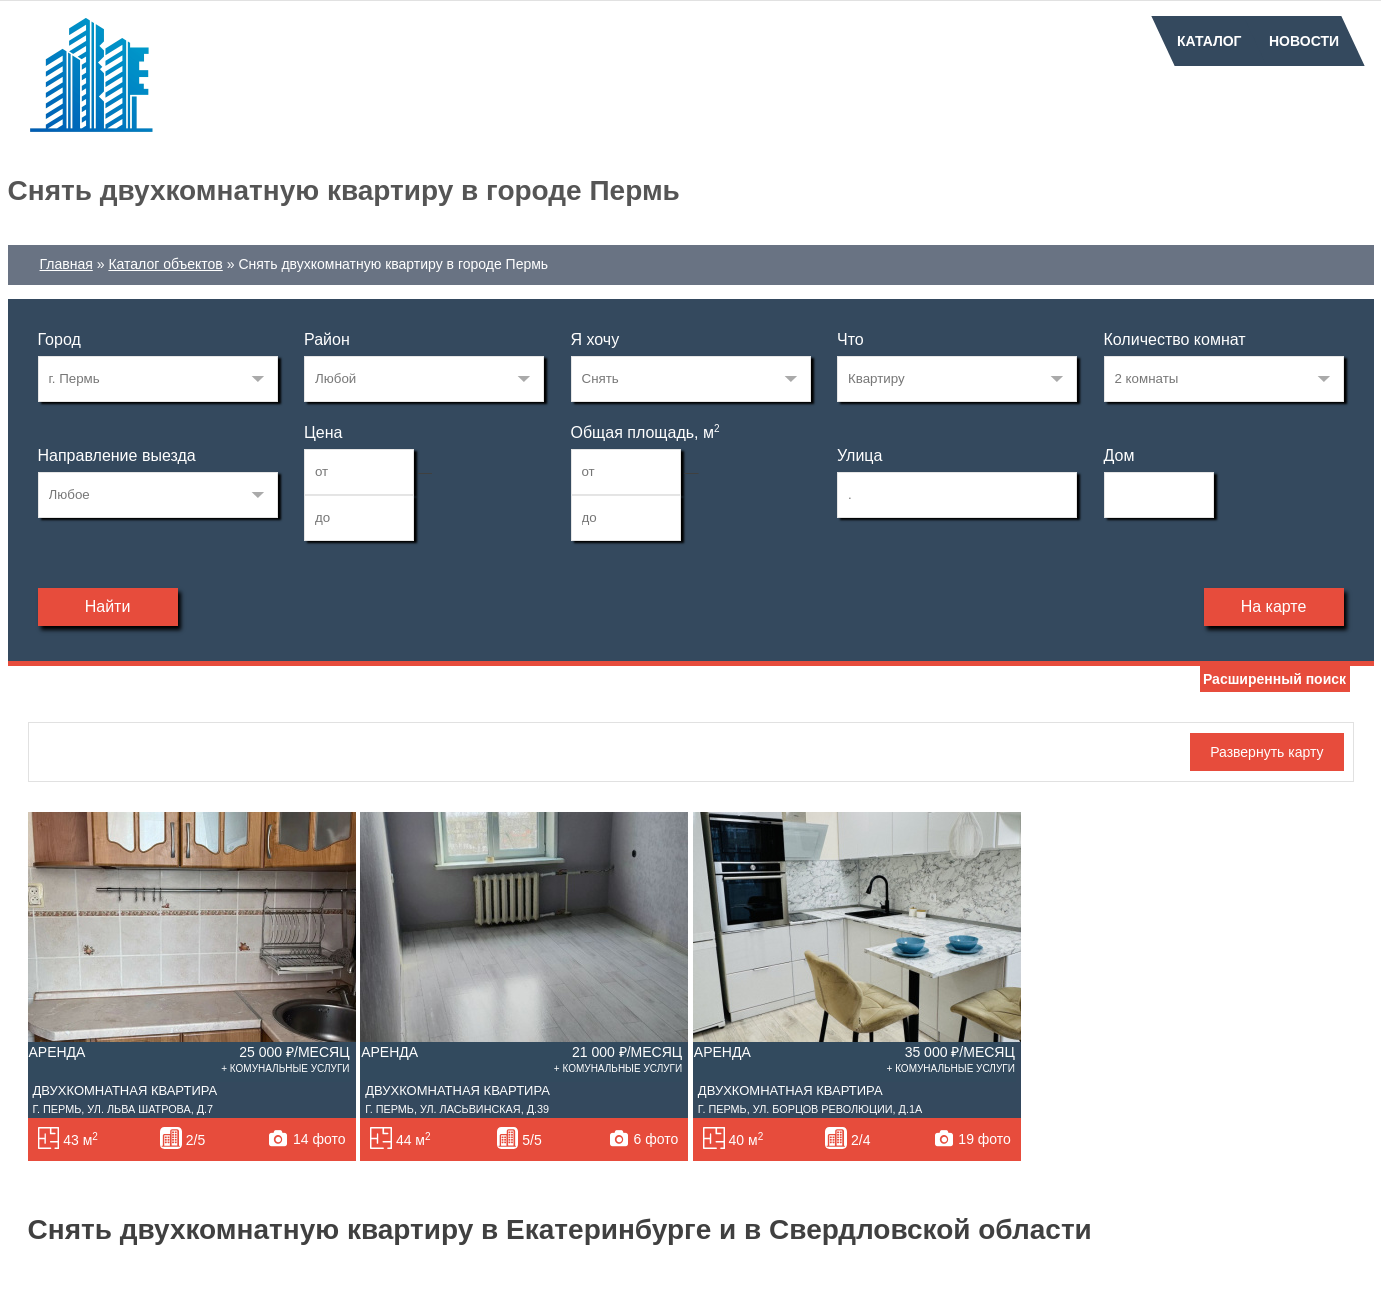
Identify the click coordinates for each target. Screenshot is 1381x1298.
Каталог (1209, 41)
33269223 (158, 379)
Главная (66, 264)
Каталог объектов (165, 264)
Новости (1304, 41)
